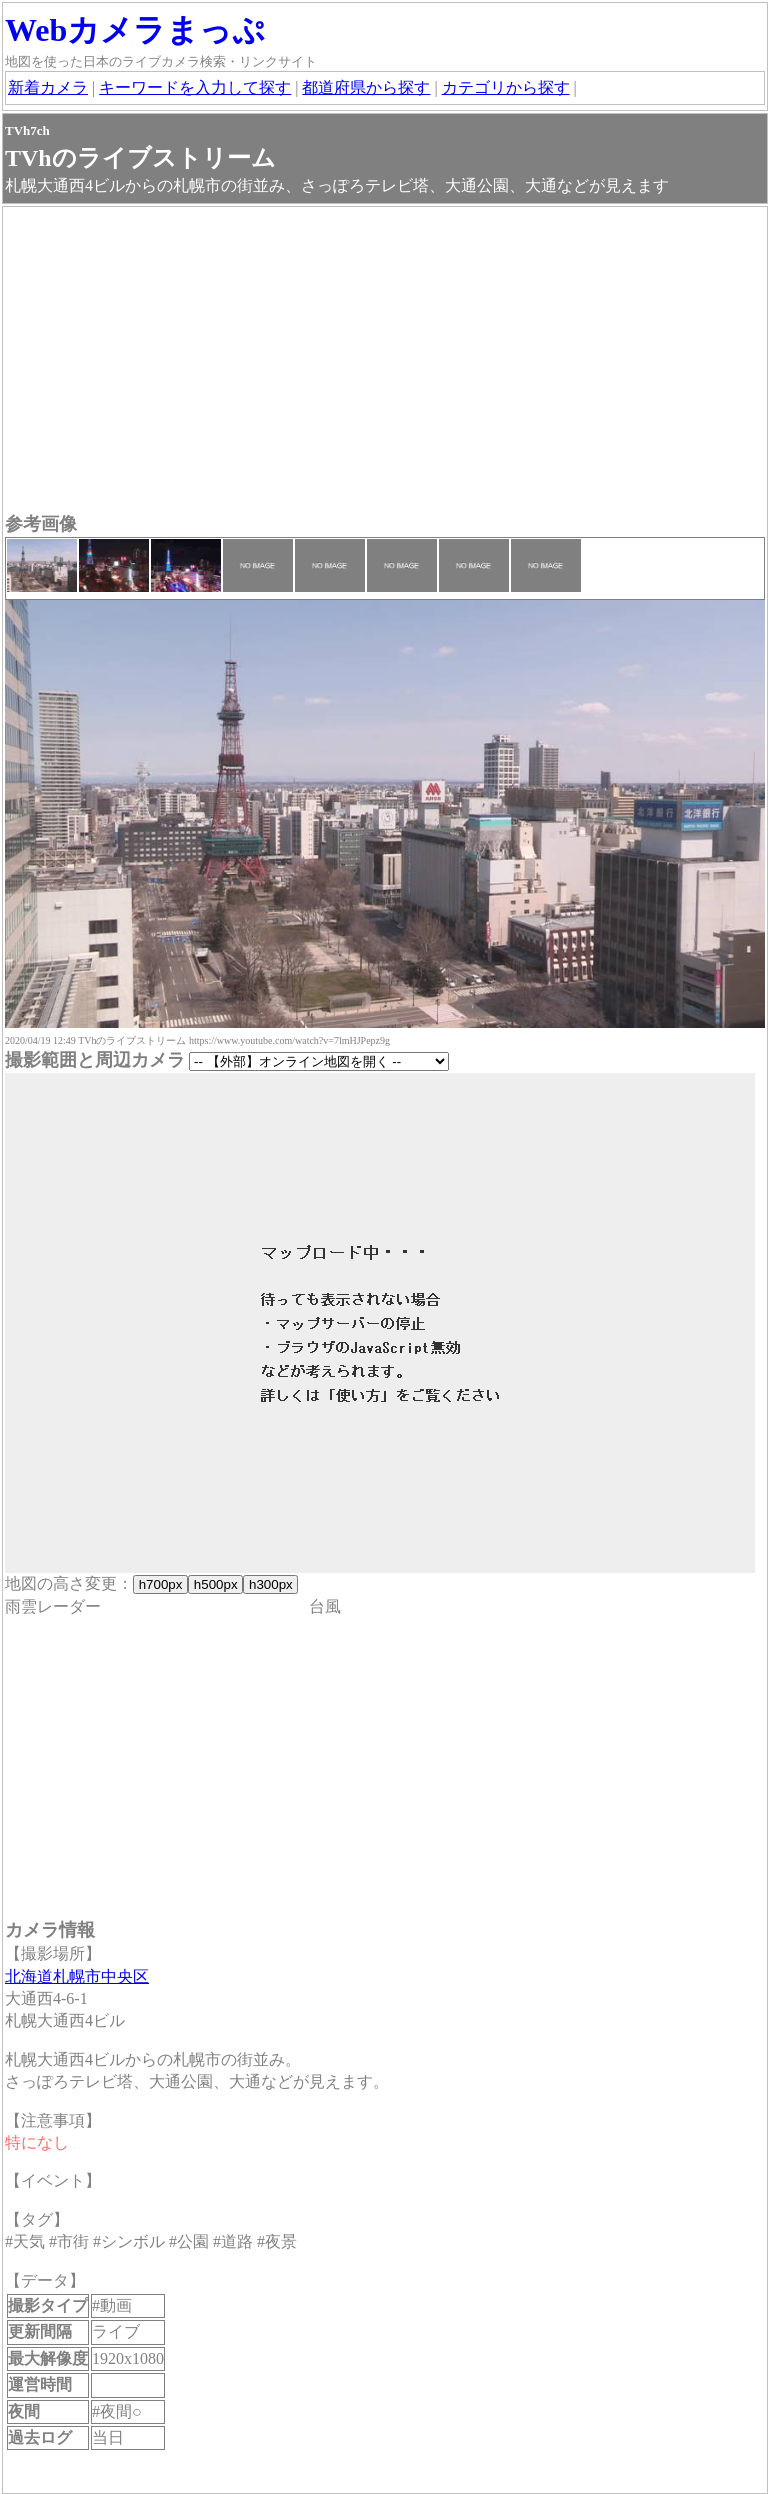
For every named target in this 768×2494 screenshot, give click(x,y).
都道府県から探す (366, 87)
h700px (160, 1584)
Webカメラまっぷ (135, 30)
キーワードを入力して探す (195, 87)
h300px (270, 1584)
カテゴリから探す (506, 87)
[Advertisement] (385, 362)
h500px (215, 1584)
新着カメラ (48, 87)
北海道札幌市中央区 (77, 1976)
